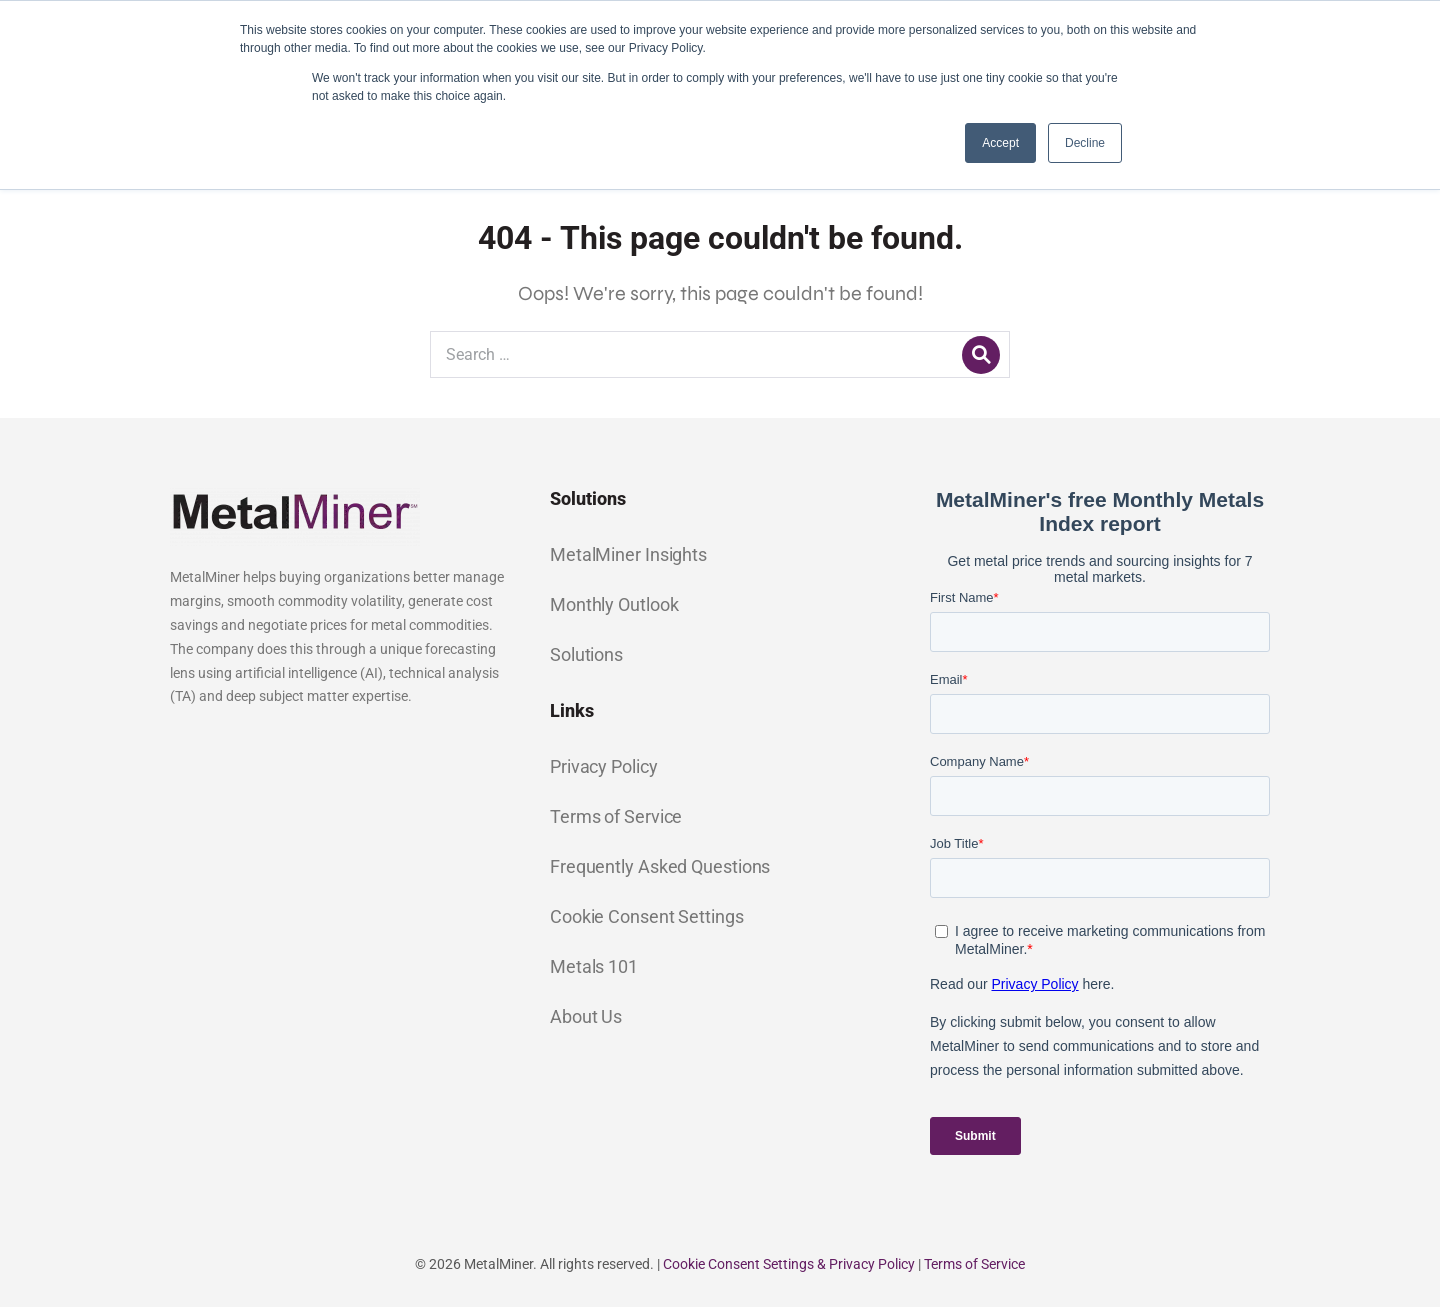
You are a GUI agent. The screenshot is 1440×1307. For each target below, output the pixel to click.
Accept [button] (1000, 143)
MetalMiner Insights (628, 554)
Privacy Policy (604, 766)
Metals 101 (594, 966)
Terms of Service (616, 816)
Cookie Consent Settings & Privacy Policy (789, 1264)
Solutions (586, 654)
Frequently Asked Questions (660, 866)
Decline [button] (1085, 143)
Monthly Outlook (614, 604)
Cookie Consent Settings (647, 916)
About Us (586, 1016)
